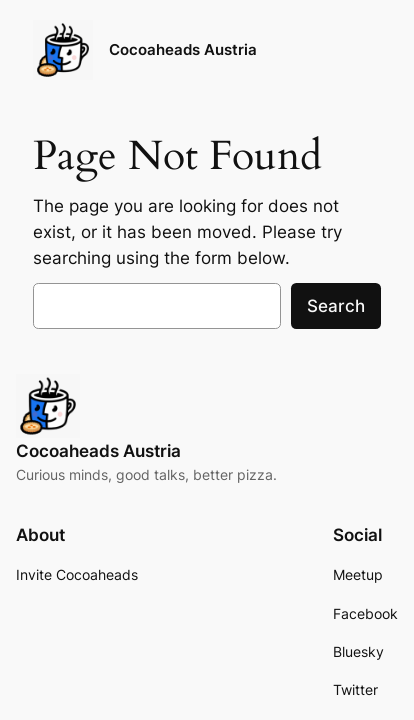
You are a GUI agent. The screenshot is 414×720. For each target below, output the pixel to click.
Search (336, 306)
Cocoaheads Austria (183, 50)
